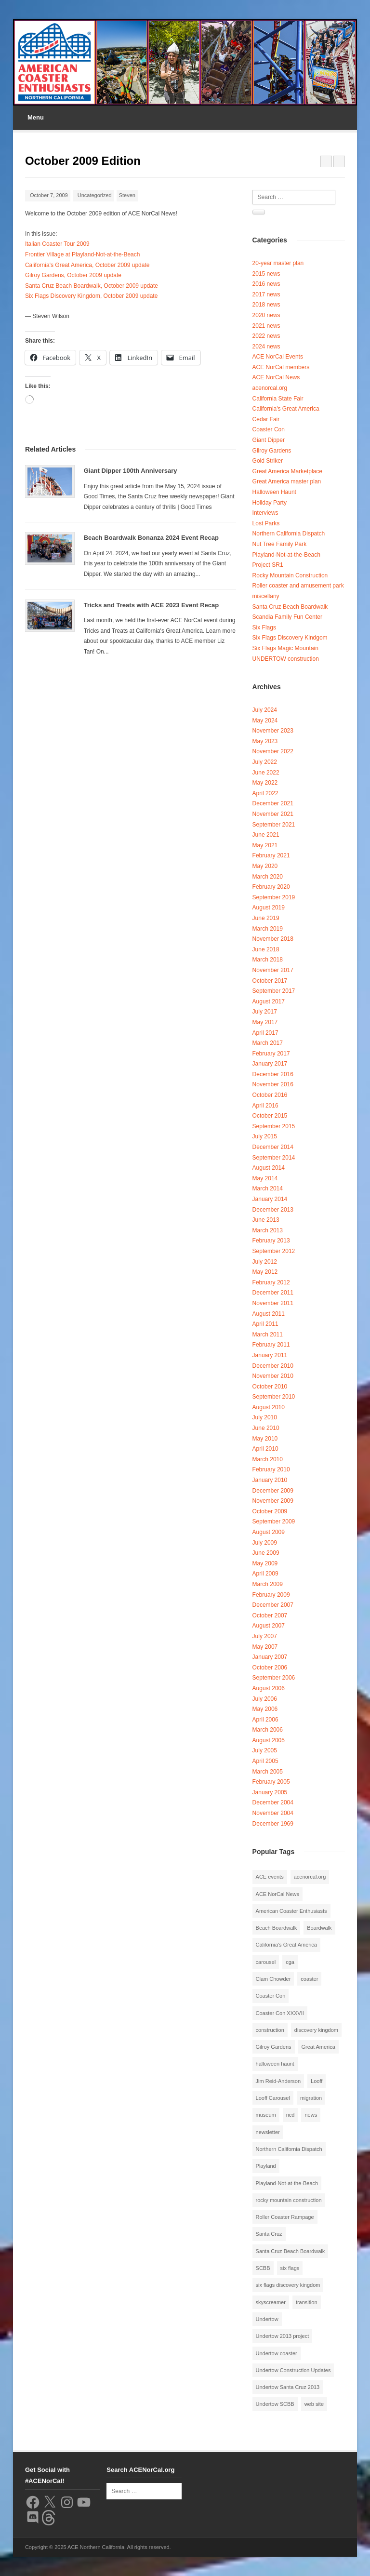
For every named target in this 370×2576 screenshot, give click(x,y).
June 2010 (265, 1428)
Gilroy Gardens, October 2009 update (73, 275)
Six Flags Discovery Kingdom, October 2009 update (91, 296)
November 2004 (272, 1813)
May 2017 (265, 1022)
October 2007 (270, 1615)
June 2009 (265, 1552)
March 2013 (267, 1230)
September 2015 (273, 1126)
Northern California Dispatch (288, 533)
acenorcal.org (270, 388)
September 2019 (273, 897)
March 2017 (267, 1043)
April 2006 (265, 1719)
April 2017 (265, 1032)
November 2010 (272, 1376)
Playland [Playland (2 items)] (266, 2166)
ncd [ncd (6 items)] (290, 2115)
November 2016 (272, 1084)
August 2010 (268, 1407)
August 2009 (268, 1532)
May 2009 (265, 1563)
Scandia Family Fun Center (287, 617)
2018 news (266, 304)
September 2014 (273, 1157)
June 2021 (265, 834)
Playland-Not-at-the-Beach (286, 554)
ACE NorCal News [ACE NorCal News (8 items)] (277, 1894)
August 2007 (268, 1625)
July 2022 (264, 762)
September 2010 (273, 1396)
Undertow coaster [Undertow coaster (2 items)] (276, 2353)
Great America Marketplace (287, 471)
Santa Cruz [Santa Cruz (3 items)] (269, 2234)
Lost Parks (266, 523)
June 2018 (265, 949)
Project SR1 (267, 564)
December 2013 (272, 1209)
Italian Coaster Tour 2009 (57, 243)
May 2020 (265, 866)
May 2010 (265, 1438)
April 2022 (265, 793)
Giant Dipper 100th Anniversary (130, 470)
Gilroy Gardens (271, 450)
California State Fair (278, 398)
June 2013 (265, 1219)
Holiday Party (269, 502)
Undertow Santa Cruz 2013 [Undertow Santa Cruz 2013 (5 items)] (288, 2387)
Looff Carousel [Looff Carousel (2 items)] (273, 2098)
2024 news (266, 346)
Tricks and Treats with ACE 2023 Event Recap (151, 605)
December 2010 (272, 1365)
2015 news (266, 273)
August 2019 (268, 907)
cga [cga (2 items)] (290, 1962)
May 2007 (265, 1646)
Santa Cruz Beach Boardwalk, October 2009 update (91, 285)
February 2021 (271, 855)
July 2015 (264, 1136)
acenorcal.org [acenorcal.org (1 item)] (310, 1877)
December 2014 (272, 1147)
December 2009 (272, 1490)
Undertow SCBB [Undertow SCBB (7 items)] (275, 2404)
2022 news (266, 336)
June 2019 (265, 918)
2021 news (266, 325)
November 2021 (272, 814)
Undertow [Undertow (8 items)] (267, 2319)
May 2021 (265, 845)
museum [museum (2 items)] (266, 2115)
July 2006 (264, 1698)
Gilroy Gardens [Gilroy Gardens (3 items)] (273, 2047)
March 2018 (267, 959)
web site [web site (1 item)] (314, 2404)
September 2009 (273, 1521)
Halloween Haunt (274, 492)
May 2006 (265, 1709)
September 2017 (273, 991)
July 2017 (264, 1011)
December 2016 (272, 1074)
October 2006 (270, 1667)
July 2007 (264, 1636)
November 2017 (272, 970)
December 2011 (272, 1292)
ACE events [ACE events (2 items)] (270, 1877)
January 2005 (270, 1792)
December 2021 (272, 803)
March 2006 (267, 1729)
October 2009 (270, 1511)
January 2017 (270, 1063)
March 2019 (267, 928)
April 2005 (265, 1761)
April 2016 (265, 1105)
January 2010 (270, 1480)
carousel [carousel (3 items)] (266, 1962)
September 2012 (273, 1251)
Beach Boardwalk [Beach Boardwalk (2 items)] (276, 1928)
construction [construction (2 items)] (270, 2030)
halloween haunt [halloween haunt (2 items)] (275, 2064)
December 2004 (272, 1802)
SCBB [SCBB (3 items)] (263, 2268)
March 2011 (267, 1334)
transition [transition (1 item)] (306, 2302)
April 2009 (265, 1573)
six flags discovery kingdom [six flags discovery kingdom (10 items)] (288, 2285)
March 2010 (267, 1459)
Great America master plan (286, 481)
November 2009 (272, 1500)
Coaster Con (268, 429)
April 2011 (265, 1324)
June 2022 (265, 772)
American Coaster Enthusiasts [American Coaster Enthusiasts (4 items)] (291, 1911)
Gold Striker (267, 460)
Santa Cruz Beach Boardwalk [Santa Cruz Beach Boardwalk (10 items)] (290, 2251)
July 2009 (264, 1542)
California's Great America (285, 408)
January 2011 (270, 1355)
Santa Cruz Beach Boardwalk (290, 606)
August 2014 (268, 1167)
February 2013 (271, 1240)
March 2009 (267, 1584)
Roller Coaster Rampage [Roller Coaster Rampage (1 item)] (285, 2217)
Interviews (265, 512)
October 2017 (270, 980)
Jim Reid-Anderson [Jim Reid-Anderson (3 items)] (278, 2081)
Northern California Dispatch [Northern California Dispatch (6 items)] (289, 2149)
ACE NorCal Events (277, 356)
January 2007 (270, 1657)
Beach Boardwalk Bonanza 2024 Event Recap (151, 537)
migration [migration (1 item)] (311, 2098)
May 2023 (265, 741)
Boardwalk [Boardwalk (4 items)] (319, 1928)
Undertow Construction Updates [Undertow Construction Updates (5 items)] (293, 2370)
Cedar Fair (266, 419)
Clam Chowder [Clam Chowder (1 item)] (273, 1979)
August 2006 (268, 1688)
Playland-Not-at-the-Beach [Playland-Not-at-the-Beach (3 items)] (287, 2183)
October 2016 (270, 1095)
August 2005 (268, 1740)
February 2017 (271, 1053)
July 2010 (264, 1417)
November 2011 (272, 1303)
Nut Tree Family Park (279, 544)
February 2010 (271, 1469)
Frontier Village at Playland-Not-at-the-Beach (82, 254)
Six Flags (264, 627)
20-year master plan (278, 263)
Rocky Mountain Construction (290, 575)
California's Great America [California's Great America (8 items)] (286, 1945)
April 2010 (265, 1448)
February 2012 (271, 1282)
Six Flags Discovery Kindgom (290, 637)
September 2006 (273, 1677)
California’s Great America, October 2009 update (87, 265)
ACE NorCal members (281, 367)
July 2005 (264, 1750)
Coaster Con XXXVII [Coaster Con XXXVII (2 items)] (280, 2013)
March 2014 (267, 1188)
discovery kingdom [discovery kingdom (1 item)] (316, 2030)
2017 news (266, 294)
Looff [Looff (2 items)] (316, 2081)
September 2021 (273, 824)
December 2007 (272, 1605)
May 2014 (265, 1178)
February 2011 (271, 1344)
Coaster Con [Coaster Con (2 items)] (271, 1996)
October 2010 (270, 1386)
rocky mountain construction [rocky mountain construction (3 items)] (289, 2200)
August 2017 (268, 1001)
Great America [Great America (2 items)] (318, 2047)
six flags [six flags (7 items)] (290, 2268)
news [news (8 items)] (310, 2115)
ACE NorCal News (276, 377)
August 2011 (268, 1313)
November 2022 (272, 751)
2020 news (266, 315)
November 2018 (272, 938)
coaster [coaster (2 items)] (309, 1979)
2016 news (266, 283)
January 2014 (270, 1199)
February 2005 (271, 1781)
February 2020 (271, 886)
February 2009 (271, 1594)
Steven (127, 195)
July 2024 (264, 710)
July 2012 (264, 1261)
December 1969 (272, 1823)
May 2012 (265, 1271)
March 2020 (267, 876)
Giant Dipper (268, 440)
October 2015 (270, 1115)
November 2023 (272, 730)
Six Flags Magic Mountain (285, 648)
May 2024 (265, 720)
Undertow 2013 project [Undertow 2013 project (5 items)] (282, 2336)
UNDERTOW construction (285, 658)
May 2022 (265, 782)
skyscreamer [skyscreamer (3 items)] (271, 2302)
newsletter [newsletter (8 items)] (268, 2132)
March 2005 (267, 1771)
